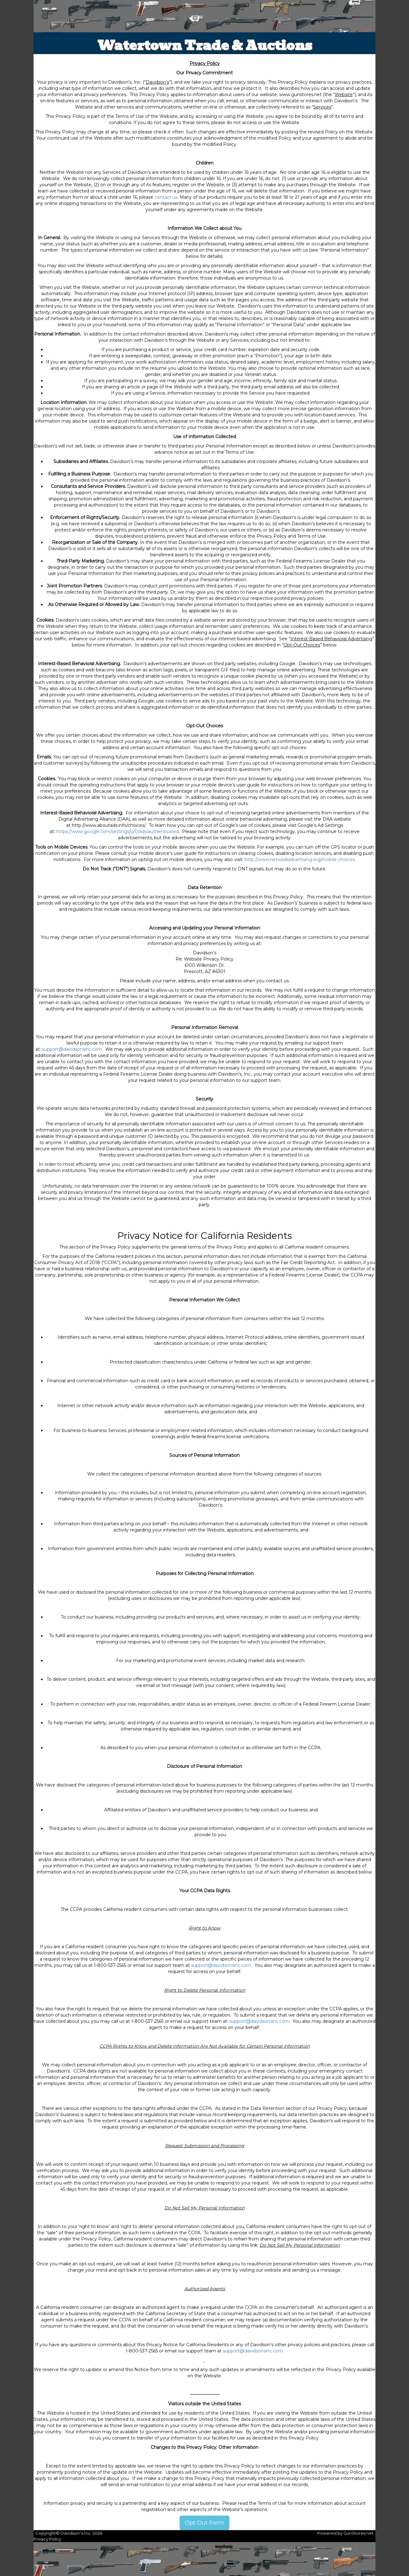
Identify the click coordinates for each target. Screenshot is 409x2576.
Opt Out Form (204, 2522)
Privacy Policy (47, 2539)
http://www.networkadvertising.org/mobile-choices (300, 859)
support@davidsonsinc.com (72, 1049)
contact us (165, 197)
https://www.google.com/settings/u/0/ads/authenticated (117, 831)
